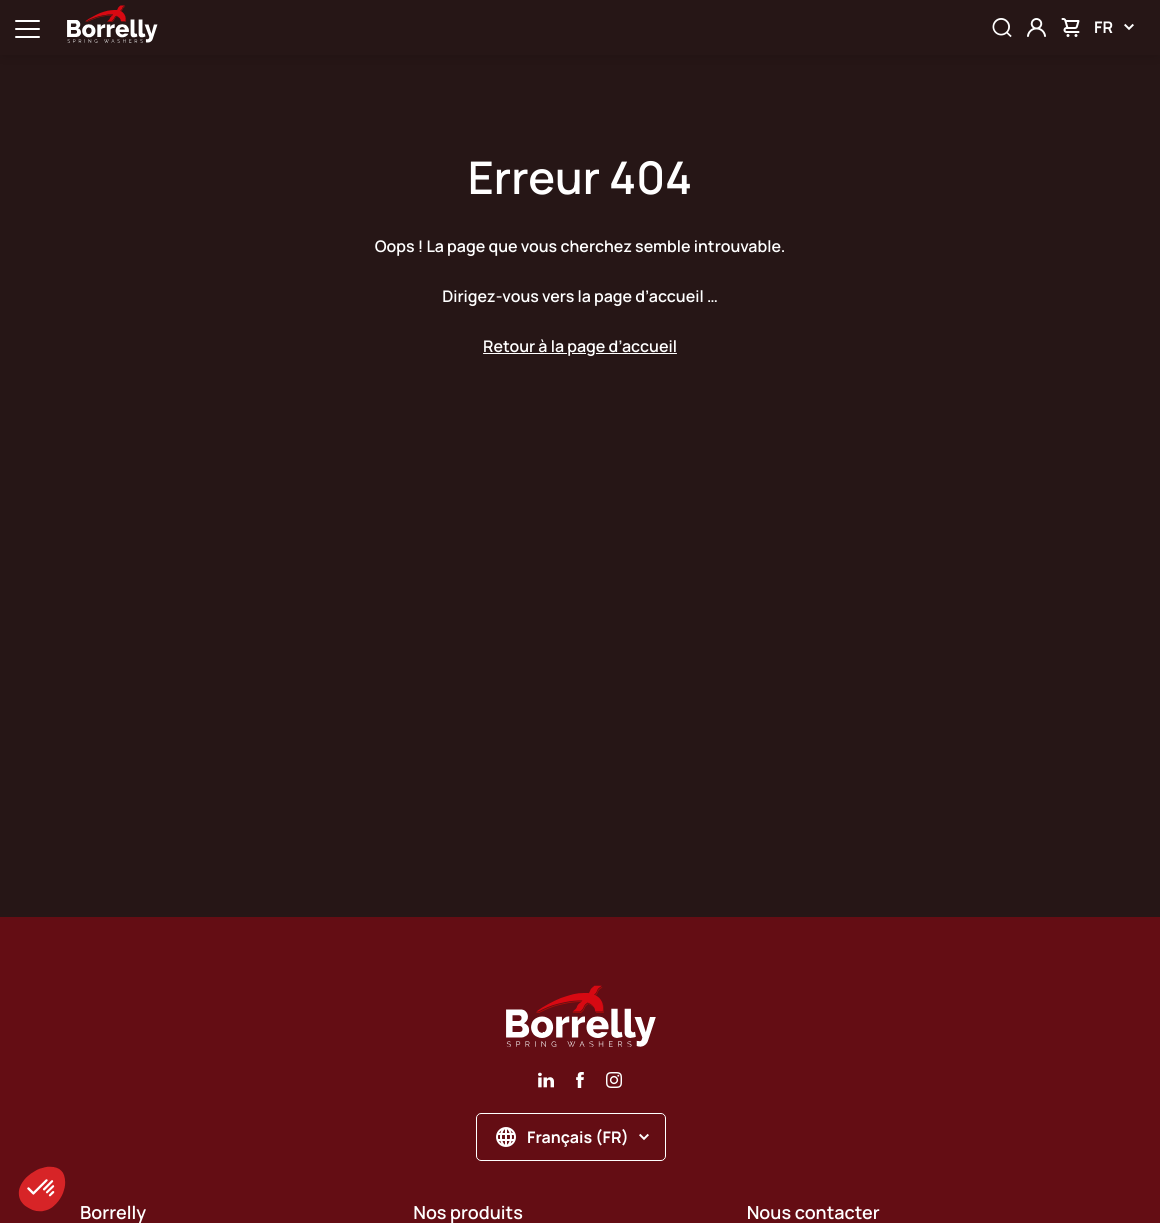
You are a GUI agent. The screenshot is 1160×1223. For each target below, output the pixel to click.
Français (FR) (572, 1137)
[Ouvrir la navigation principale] (27, 27)
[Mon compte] (1036, 27)
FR (1114, 27)
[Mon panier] (1070, 27)
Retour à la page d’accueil (580, 346)
